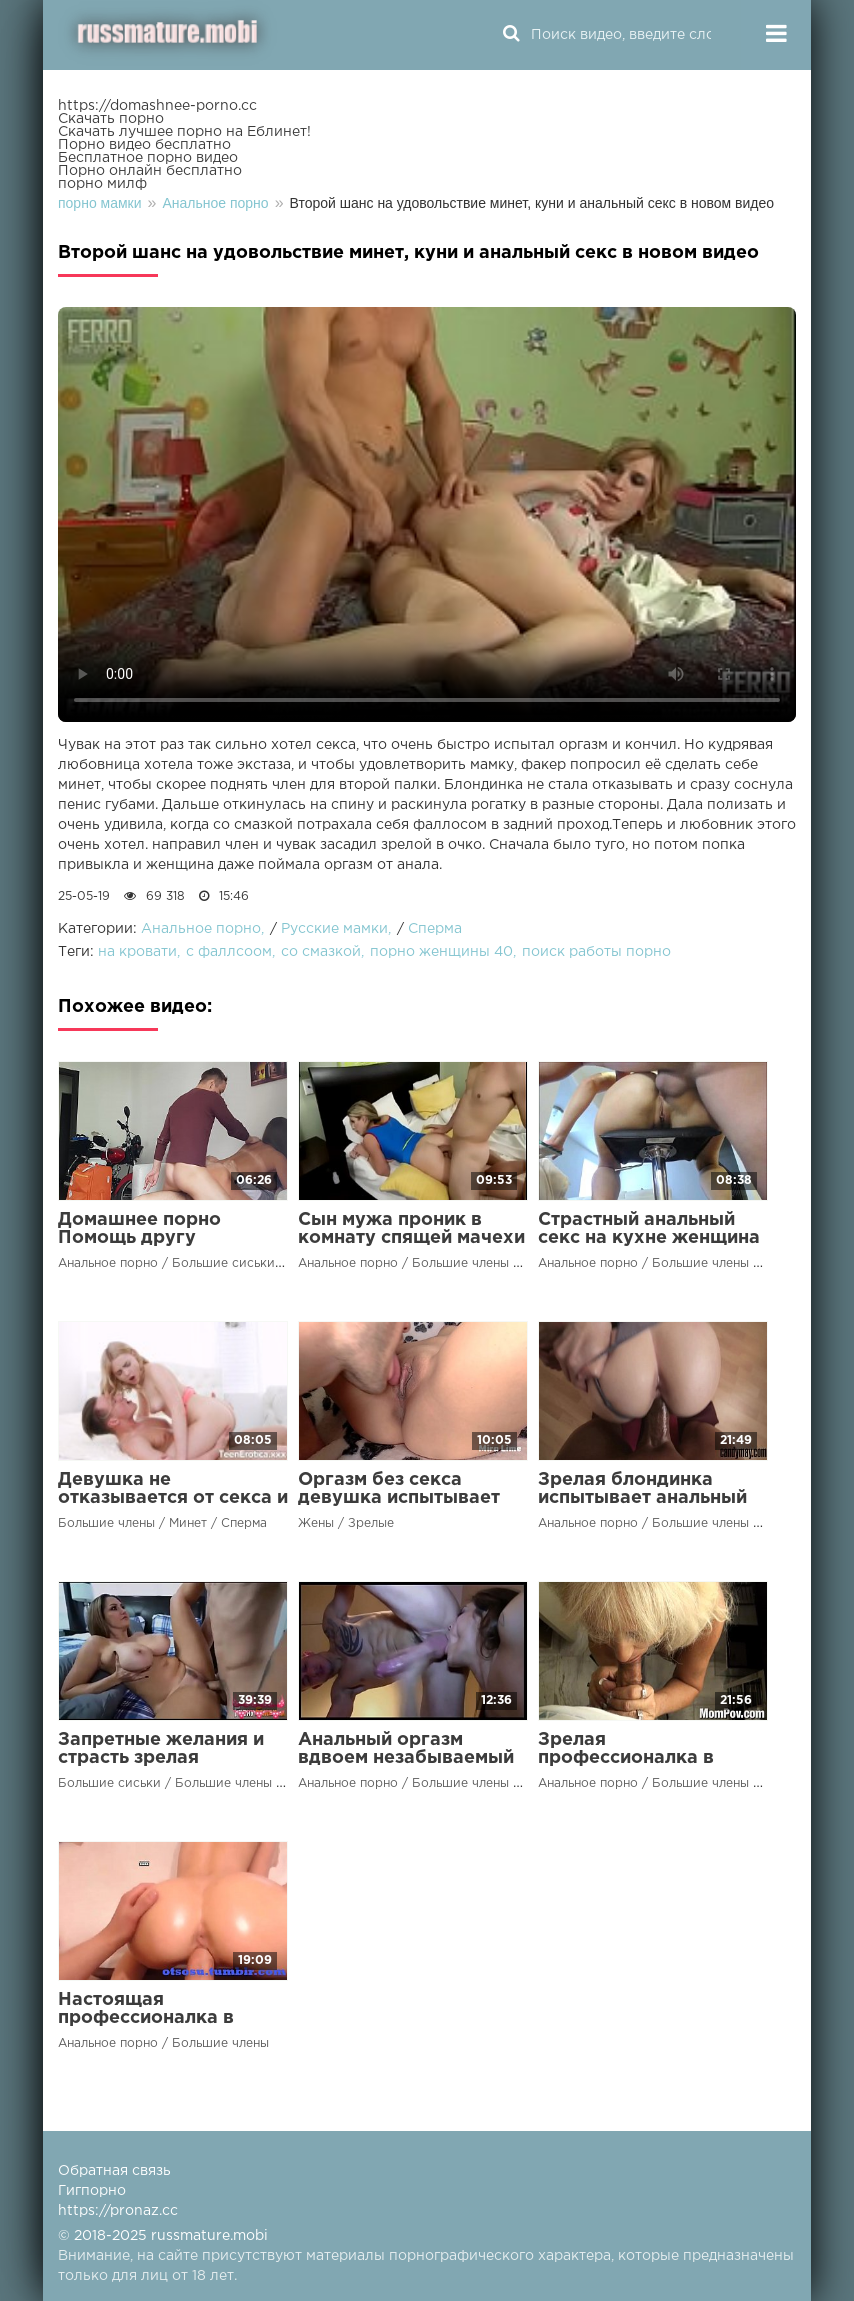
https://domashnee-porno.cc (157, 106)
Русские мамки (334, 929)
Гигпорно (92, 2191)
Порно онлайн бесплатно (150, 171)
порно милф (102, 184)
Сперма (435, 929)
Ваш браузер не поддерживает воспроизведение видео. (427, 514)
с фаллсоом (229, 952)
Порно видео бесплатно (144, 145)
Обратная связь (114, 2171)
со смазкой (321, 952)
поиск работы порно (596, 952)
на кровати (137, 952)
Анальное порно (201, 929)
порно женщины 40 (441, 952)
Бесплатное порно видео (148, 158)
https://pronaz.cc (118, 2211)
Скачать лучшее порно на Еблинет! (184, 132)
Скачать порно (111, 119)
